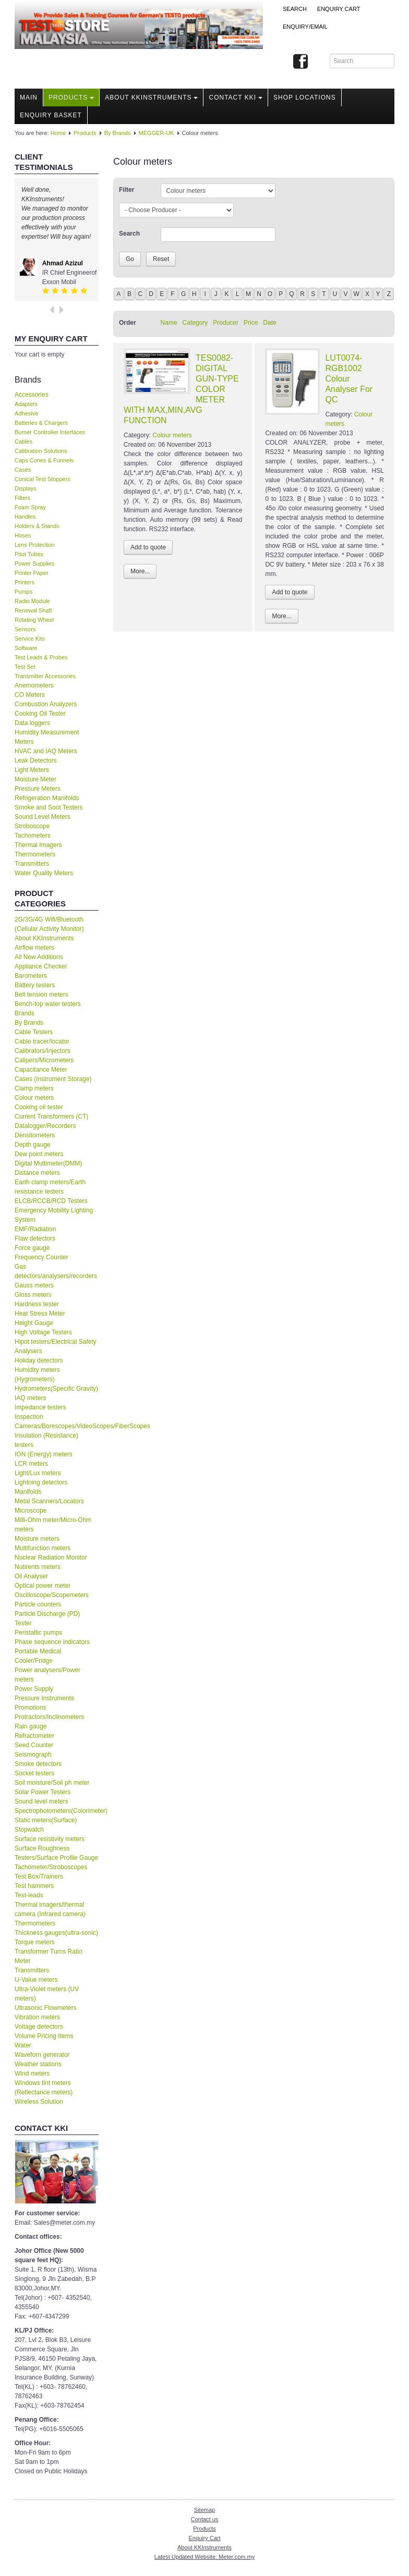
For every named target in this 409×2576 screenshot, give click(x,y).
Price (251, 322)
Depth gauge (33, 1144)
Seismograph (33, 1754)
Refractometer (34, 1735)
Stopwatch (29, 1829)
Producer (225, 322)
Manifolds (28, 1491)
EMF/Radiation (35, 1229)
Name (169, 322)
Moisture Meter (35, 779)
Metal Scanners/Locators (49, 1501)
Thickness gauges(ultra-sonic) (56, 1932)
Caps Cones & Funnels (44, 460)
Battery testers (35, 985)
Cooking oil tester (39, 1107)
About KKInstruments (151, 97)
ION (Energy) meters (44, 1454)
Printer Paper (32, 573)
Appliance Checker (41, 966)
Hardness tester (37, 1304)
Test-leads (29, 1895)
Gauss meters (34, 1285)
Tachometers (33, 835)
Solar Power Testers (42, 1792)
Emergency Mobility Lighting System (54, 1215)
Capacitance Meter (41, 1069)
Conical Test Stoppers (42, 479)
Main (29, 97)
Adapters (26, 404)
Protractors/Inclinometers (49, 1717)
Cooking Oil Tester (40, 713)
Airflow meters (34, 947)
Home (58, 133)
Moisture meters (37, 1538)
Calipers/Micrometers (44, 1060)
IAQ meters (30, 1398)
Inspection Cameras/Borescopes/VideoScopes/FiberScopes (57, 1421)
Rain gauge (30, 1726)
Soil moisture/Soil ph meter (52, 1782)
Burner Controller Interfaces (50, 432)
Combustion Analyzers (46, 704)
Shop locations (304, 97)
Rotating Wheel (34, 620)
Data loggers (32, 723)
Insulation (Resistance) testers (46, 1440)
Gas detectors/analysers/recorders (56, 1271)
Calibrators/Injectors (42, 1050)
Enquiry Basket (51, 115)
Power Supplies (34, 563)
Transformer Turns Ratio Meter (48, 1956)
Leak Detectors (36, 760)
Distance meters (37, 1172)
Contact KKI (235, 97)
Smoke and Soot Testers (49, 807)
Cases (23, 470)
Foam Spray (30, 507)
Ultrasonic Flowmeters (46, 2007)
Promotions (30, 1707)
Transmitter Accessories (45, 676)
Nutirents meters (38, 1567)
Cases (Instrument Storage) (53, 1079)
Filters (22, 498)
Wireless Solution (39, 2101)
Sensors (25, 629)
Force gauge (32, 1248)
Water (23, 2045)
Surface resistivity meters (50, 1839)
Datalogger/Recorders (45, 1126)
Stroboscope (32, 826)
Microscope (30, 1510)
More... (140, 571)
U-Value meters (36, 1979)
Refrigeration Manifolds (47, 798)
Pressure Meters (38, 788)
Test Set (25, 667)
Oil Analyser (31, 1576)
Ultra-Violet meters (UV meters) (47, 1993)
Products (71, 97)
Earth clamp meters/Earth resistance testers (50, 1187)
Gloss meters (33, 1294)
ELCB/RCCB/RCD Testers (51, 1201)
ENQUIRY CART (338, 9)
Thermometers (35, 854)
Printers (24, 582)
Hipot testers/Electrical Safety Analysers (56, 1346)
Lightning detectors (41, 1482)
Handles (25, 516)
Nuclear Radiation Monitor (51, 1557)
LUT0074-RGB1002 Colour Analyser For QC (348, 378)
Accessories (32, 394)
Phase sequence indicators (52, 1642)
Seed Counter (34, 1745)
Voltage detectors (39, 2026)
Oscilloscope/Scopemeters (52, 1595)
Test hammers (34, 1886)
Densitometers (35, 1135)
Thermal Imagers (38, 845)
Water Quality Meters (44, 873)
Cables (23, 441)
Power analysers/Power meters (47, 1674)
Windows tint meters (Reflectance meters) (44, 2087)
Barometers (31, 975)
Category (195, 322)
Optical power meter (42, 1585)
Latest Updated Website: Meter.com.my (204, 2557)
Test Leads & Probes (41, 657)
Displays (26, 488)
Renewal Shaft (33, 610)
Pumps (23, 591)
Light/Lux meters (38, 1473)
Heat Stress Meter (40, 1313)
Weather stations (38, 2064)
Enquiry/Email (305, 26)
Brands (24, 1013)
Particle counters (38, 1604)
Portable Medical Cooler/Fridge (38, 1656)
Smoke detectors (38, 1764)
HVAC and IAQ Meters (46, 751)
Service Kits (30, 638)
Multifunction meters (42, 1548)
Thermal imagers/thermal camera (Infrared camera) (50, 1909)
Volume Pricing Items (44, 2036)
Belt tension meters (41, 994)
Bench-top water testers (48, 1004)
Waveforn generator (42, 2054)
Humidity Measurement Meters (47, 737)
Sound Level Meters (42, 816)
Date (269, 322)
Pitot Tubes (29, 554)
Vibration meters (37, 2017)
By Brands (117, 133)
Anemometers (34, 685)
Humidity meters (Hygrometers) (37, 1374)
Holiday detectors (39, 1360)
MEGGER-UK (156, 133)
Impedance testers (40, 1407)
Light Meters (32, 770)
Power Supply (34, 1688)
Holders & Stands (37, 526)
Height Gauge (34, 1323)
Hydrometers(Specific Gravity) (56, 1388)
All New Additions (39, 957)
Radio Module (32, 601)
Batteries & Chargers (41, 423)
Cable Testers (34, 1032)
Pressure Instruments (44, 1698)
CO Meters (30, 694)
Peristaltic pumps (38, 1632)
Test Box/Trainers (39, 1876)
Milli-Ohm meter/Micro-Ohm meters (53, 1524)
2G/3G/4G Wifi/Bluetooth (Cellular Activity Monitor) (49, 924)
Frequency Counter (41, 1257)
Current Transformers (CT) (51, 1116)
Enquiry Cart (204, 2538)
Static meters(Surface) (46, 1820)
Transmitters (32, 863)
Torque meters (35, 1942)
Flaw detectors (35, 1238)
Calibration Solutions (41, 451)
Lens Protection (34, 545)
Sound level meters (41, 1801)
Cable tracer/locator (42, 1041)
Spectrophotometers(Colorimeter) (57, 1810)
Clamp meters (34, 1088)
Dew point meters (39, 1154)
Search (295, 9)
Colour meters (34, 1097)
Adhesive (26, 413)
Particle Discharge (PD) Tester (47, 1618)
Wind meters (32, 2073)
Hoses (23, 535)
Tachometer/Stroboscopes (51, 1867)
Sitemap (204, 2510)
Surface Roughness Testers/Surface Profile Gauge (56, 1853)
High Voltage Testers (43, 1332)
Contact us (205, 2519)
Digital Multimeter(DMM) (48, 1163)
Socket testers (34, 1773)
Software (26, 648)
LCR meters (31, 1463)
